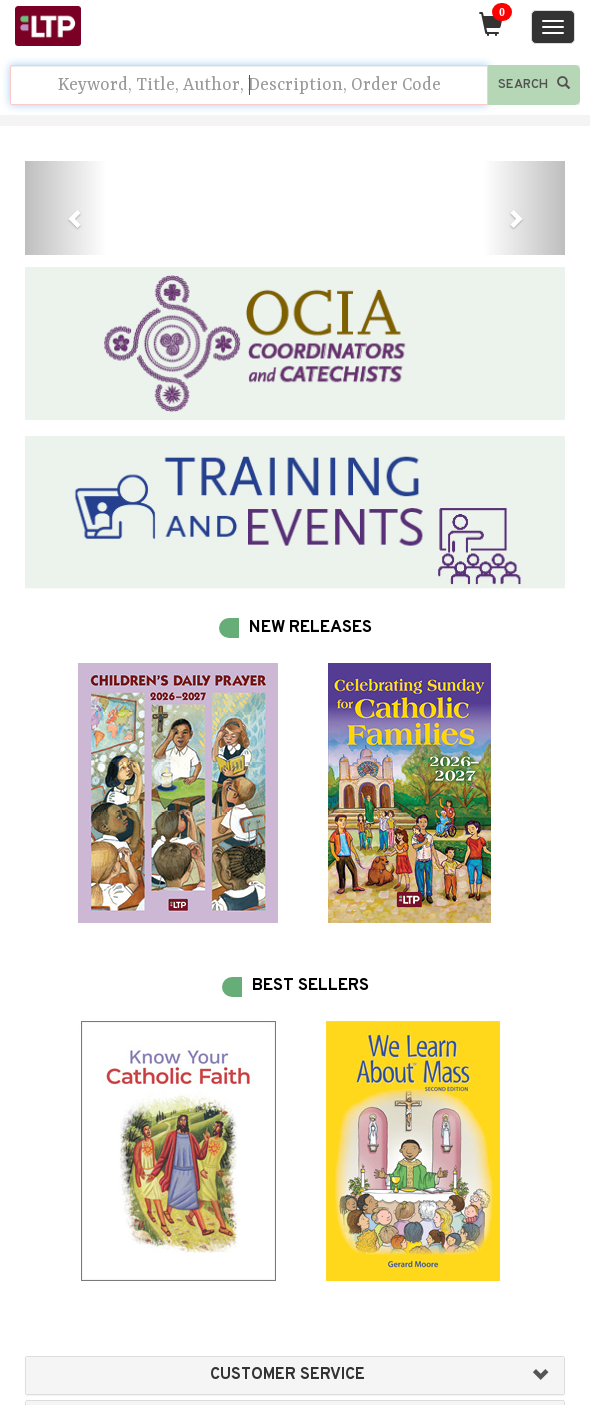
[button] (65, 208)
